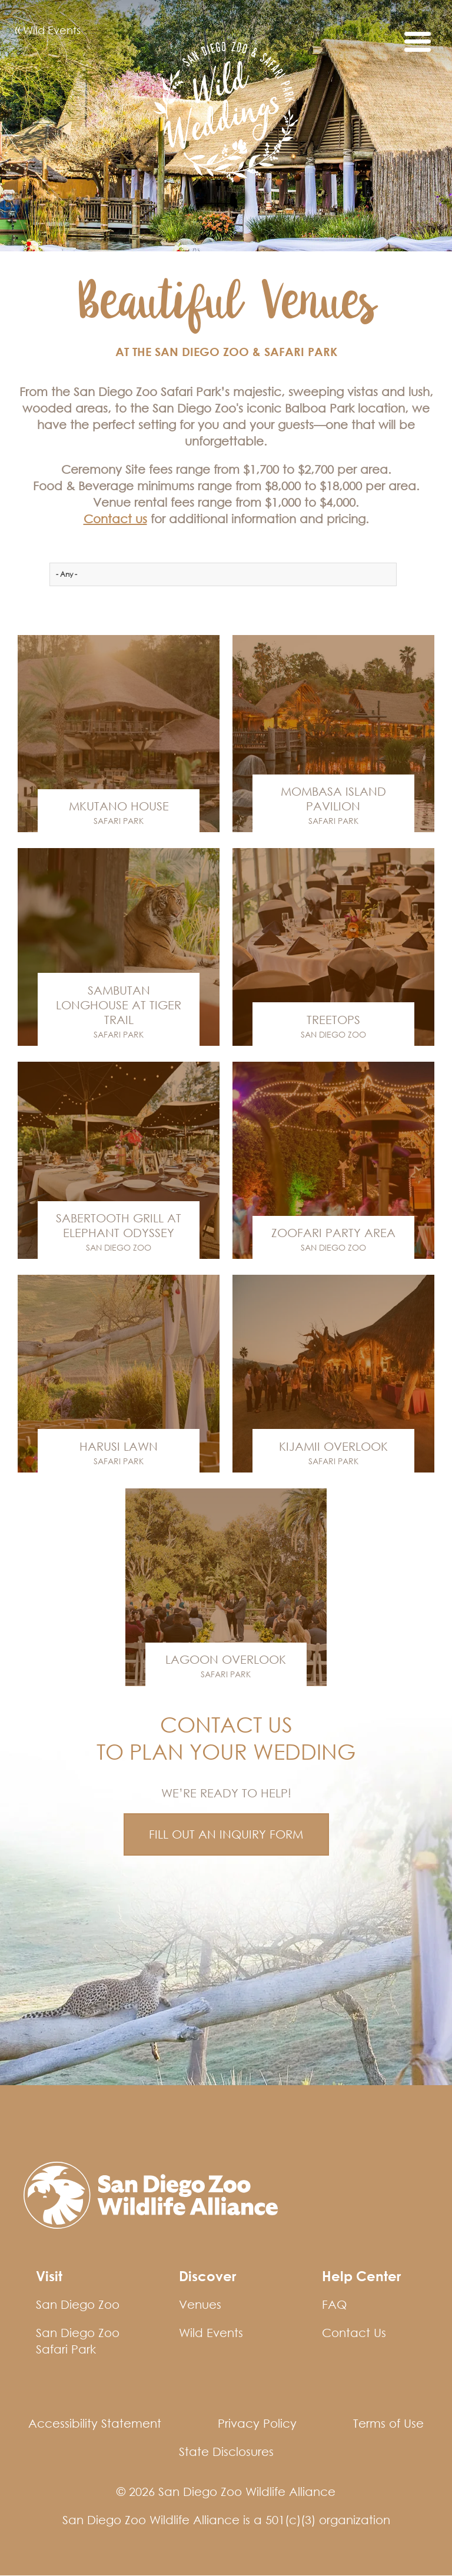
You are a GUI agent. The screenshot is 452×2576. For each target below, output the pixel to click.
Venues (200, 2304)
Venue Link (119, 734)
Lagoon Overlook (225, 1659)
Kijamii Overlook (333, 1446)
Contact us (115, 519)
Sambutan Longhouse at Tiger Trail (118, 1004)
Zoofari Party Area (333, 1232)
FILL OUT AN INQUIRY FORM (226, 1834)
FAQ (334, 2304)
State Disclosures (226, 2451)
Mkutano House (119, 806)
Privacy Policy (257, 2423)
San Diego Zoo (333, 1034)
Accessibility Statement (94, 2423)
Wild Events (48, 31)
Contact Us (354, 2332)
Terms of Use (388, 2423)
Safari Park (119, 820)
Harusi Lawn (118, 1446)
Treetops (333, 1019)
